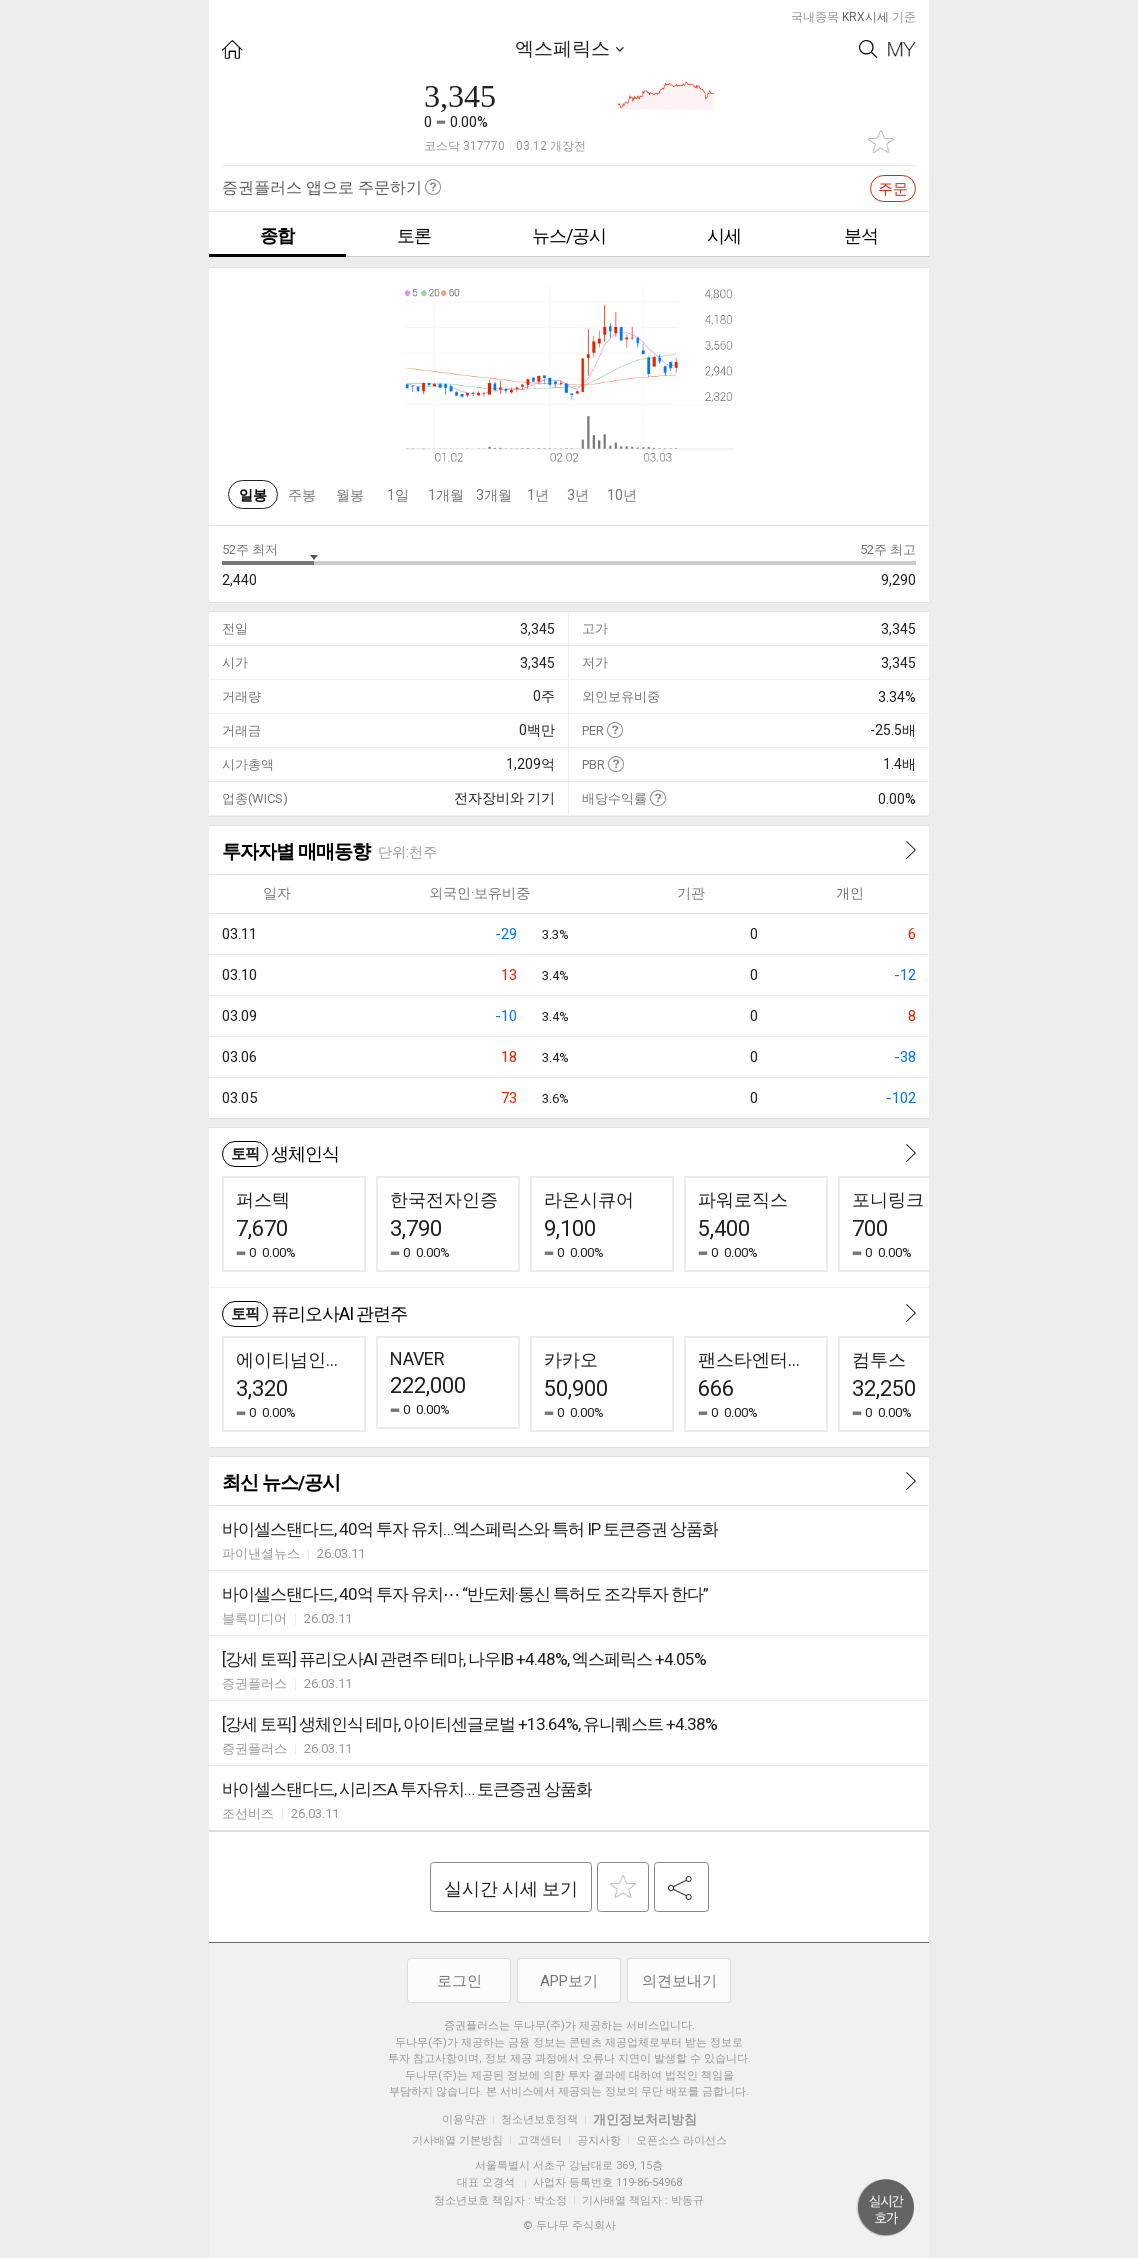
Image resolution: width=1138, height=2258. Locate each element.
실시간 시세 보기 (511, 1888)
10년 (622, 495)
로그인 (459, 1981)
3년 (578, 495)
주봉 (302, 495)
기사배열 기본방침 (457, 2140)
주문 (893, 189)
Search (868, 49)
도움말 (614, 729)
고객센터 (540, 2140)
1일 (398, 495)
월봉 (350, 495)
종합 (277, 235)
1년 (538, 495)
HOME (232, 49)
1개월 (446, 495)
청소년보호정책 (539, 2119)
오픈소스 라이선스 (681, 2140)
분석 (861, 235)
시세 (724, 235)
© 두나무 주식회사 (569, 2225)
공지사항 (599, 2140)
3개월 (494, 495)
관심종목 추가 (881, 141)
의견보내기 (679, 1981)
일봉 (253, 495)
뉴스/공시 (569, 235)
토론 (414, 235)
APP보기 (569, 1981)
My (902, 49)
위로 (886, 2208)
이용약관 (464, 2119)
